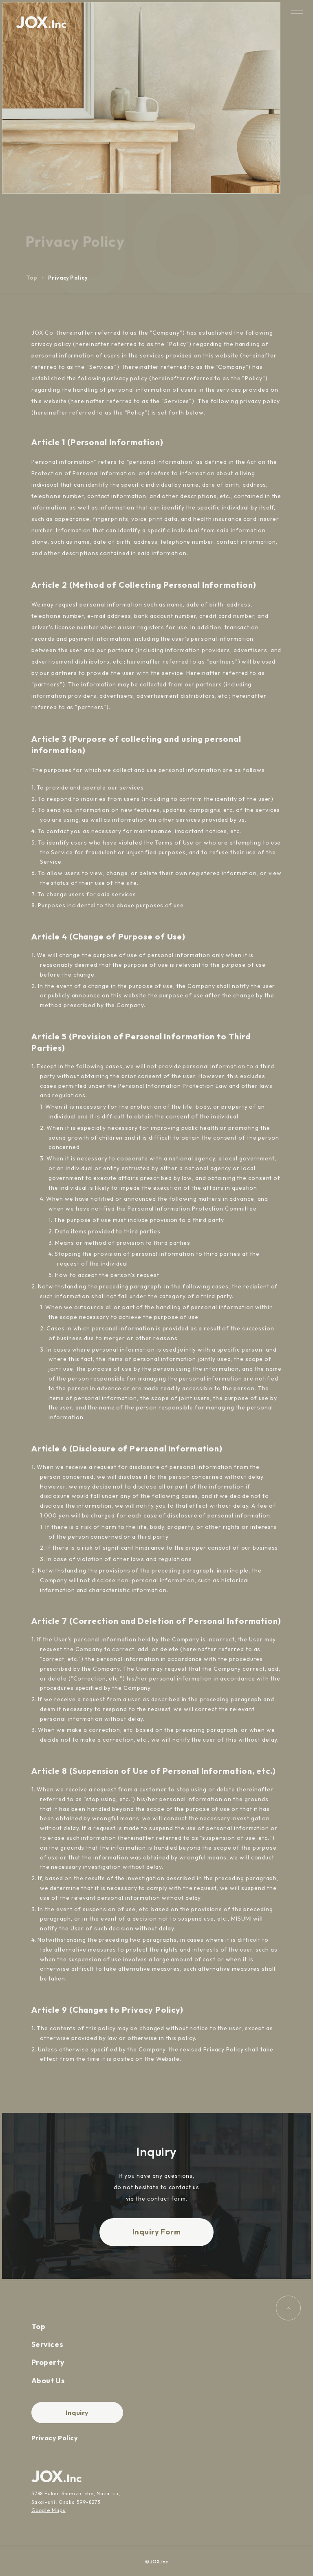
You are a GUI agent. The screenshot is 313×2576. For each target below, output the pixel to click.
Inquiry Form (156, 2231)
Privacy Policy (54, 2438)
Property (47, 2362)
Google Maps (48, 2510)
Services (47, 2344)
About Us (48, 2380)
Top (31, 277)
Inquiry (77, 2412)
